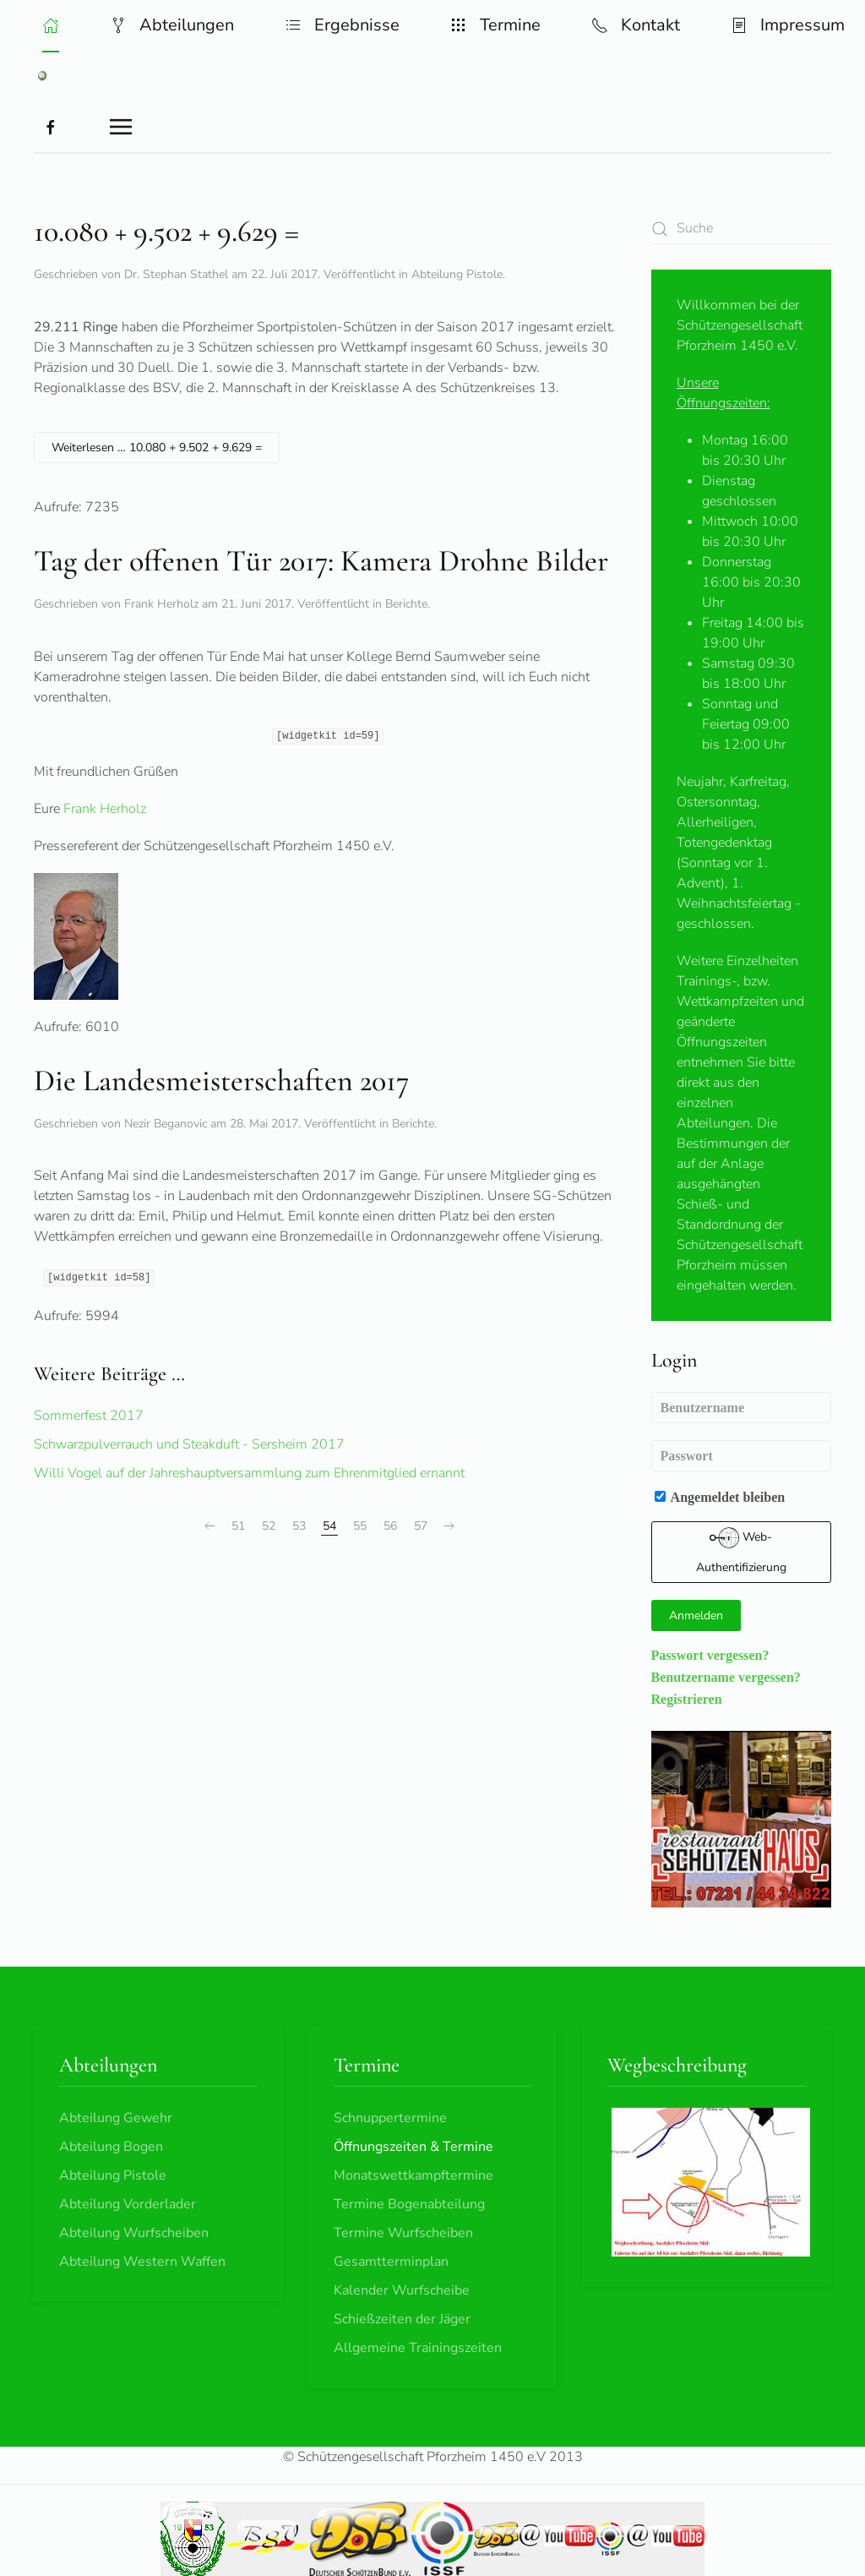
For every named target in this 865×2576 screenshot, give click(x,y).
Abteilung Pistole (457, 274)
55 (360, 1526)
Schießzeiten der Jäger (402, 2319)
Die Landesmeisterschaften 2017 (221, 1080)
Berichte (406, 604)
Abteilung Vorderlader (127, 2204)
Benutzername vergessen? (726, 1677)
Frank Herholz (104, 809)
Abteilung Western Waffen (142, 2261)
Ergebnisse (342, 25)
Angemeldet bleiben (720, 1497)
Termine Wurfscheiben (403, 2233)
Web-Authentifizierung (741, 1549)
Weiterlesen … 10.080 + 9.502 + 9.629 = (157, 447)
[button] (50, 25)
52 (268, 1526)
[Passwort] (741, 1455)
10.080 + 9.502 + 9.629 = (166, 231)
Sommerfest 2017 (89, 1415)
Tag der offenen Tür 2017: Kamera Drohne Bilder (321, 561)
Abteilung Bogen (111, 2146)
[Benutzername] (741, 1407)
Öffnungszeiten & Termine (413, 2146)
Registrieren (686, 1699)
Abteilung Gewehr (115, 2118)
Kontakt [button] (635, 25)
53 (299, 1526)
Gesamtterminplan (391, 2261)
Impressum (788, 25)
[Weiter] (449, 1526)
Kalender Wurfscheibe (402, 2290)
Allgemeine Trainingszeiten (418, 2348)
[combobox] (741, 228)
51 (238, 1526)
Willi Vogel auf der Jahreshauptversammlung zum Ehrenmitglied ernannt (249, 1473)
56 (390, 1526)
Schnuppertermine (390, 2118)
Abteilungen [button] (172, 25)
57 (420, 1526)
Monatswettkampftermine (413, 2175)
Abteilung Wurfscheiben (134, 2233)
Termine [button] (495, 25)
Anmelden (696, 1615)
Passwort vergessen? (710, 1655)
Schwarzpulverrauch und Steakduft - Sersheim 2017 (189, 1444)
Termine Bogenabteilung (409, 2204)
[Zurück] (209, 1526)
